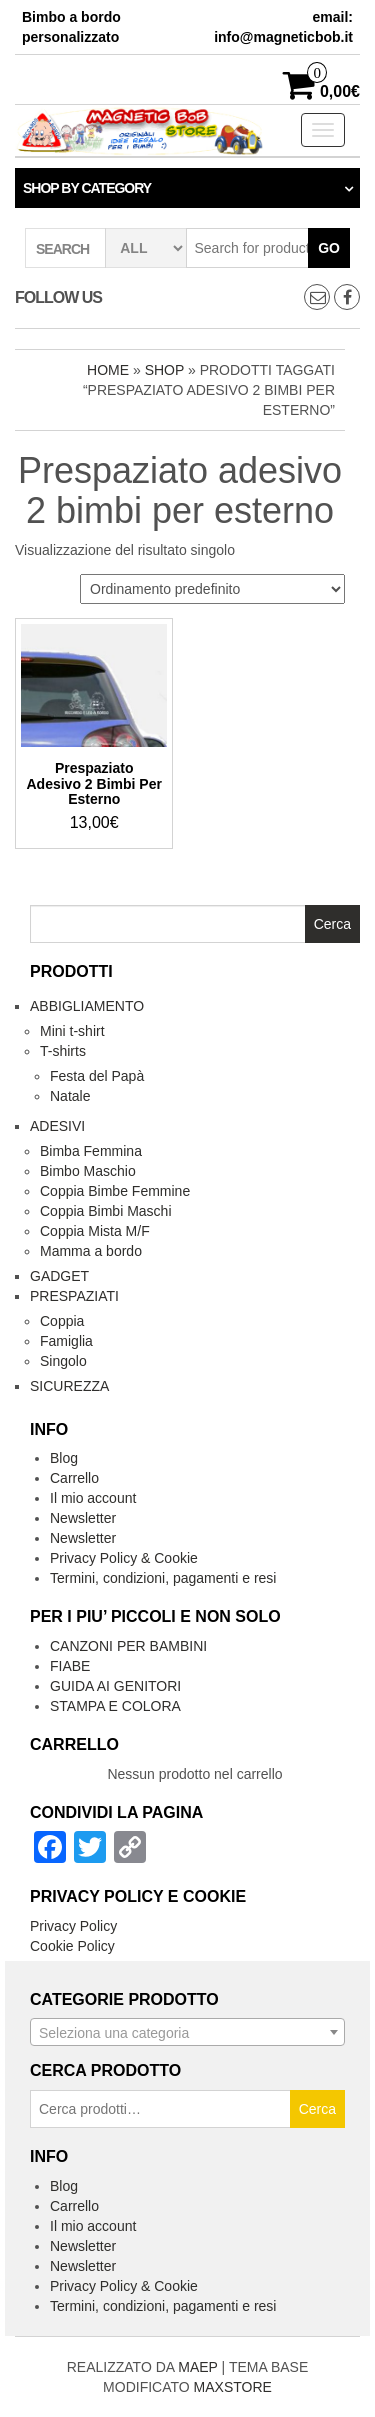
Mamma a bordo (91, 1251)
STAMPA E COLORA (115, 1706)
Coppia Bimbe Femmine (115, 1191)
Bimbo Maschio (88, 1171)
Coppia (62, 1321)
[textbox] (187, 2033)
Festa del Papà (97, 1076)
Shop (164, 370)
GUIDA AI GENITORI (115, 1686)
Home (108, 370)
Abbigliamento (87, 1006)
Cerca (317, 2109)
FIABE (70, 1666)
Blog (64, 1458)
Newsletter (83, 1518)
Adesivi (57, 1126)
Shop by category (87, 188)
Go (329, 248)
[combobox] (187, 2032)
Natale (70, 1096)
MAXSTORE (233, 2387)
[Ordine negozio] (212, 589)
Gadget (59, 1276)
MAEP (197, 2367)
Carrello (74, 1478)
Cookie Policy (72, 1946)
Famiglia (66, 1341)
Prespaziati (74, 1296)
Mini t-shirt (72, 1031)
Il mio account (93, 1498)
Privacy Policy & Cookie (124, 1558)
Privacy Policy (73, 1926)
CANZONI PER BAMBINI (128, 1646)
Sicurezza (69, 1386)
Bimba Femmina (91, 1151)
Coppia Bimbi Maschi (106, 1211)
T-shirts (63, 1051)
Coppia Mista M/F (95, 1231)
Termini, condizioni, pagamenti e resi (163, 1578)
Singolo (63, 1361)
